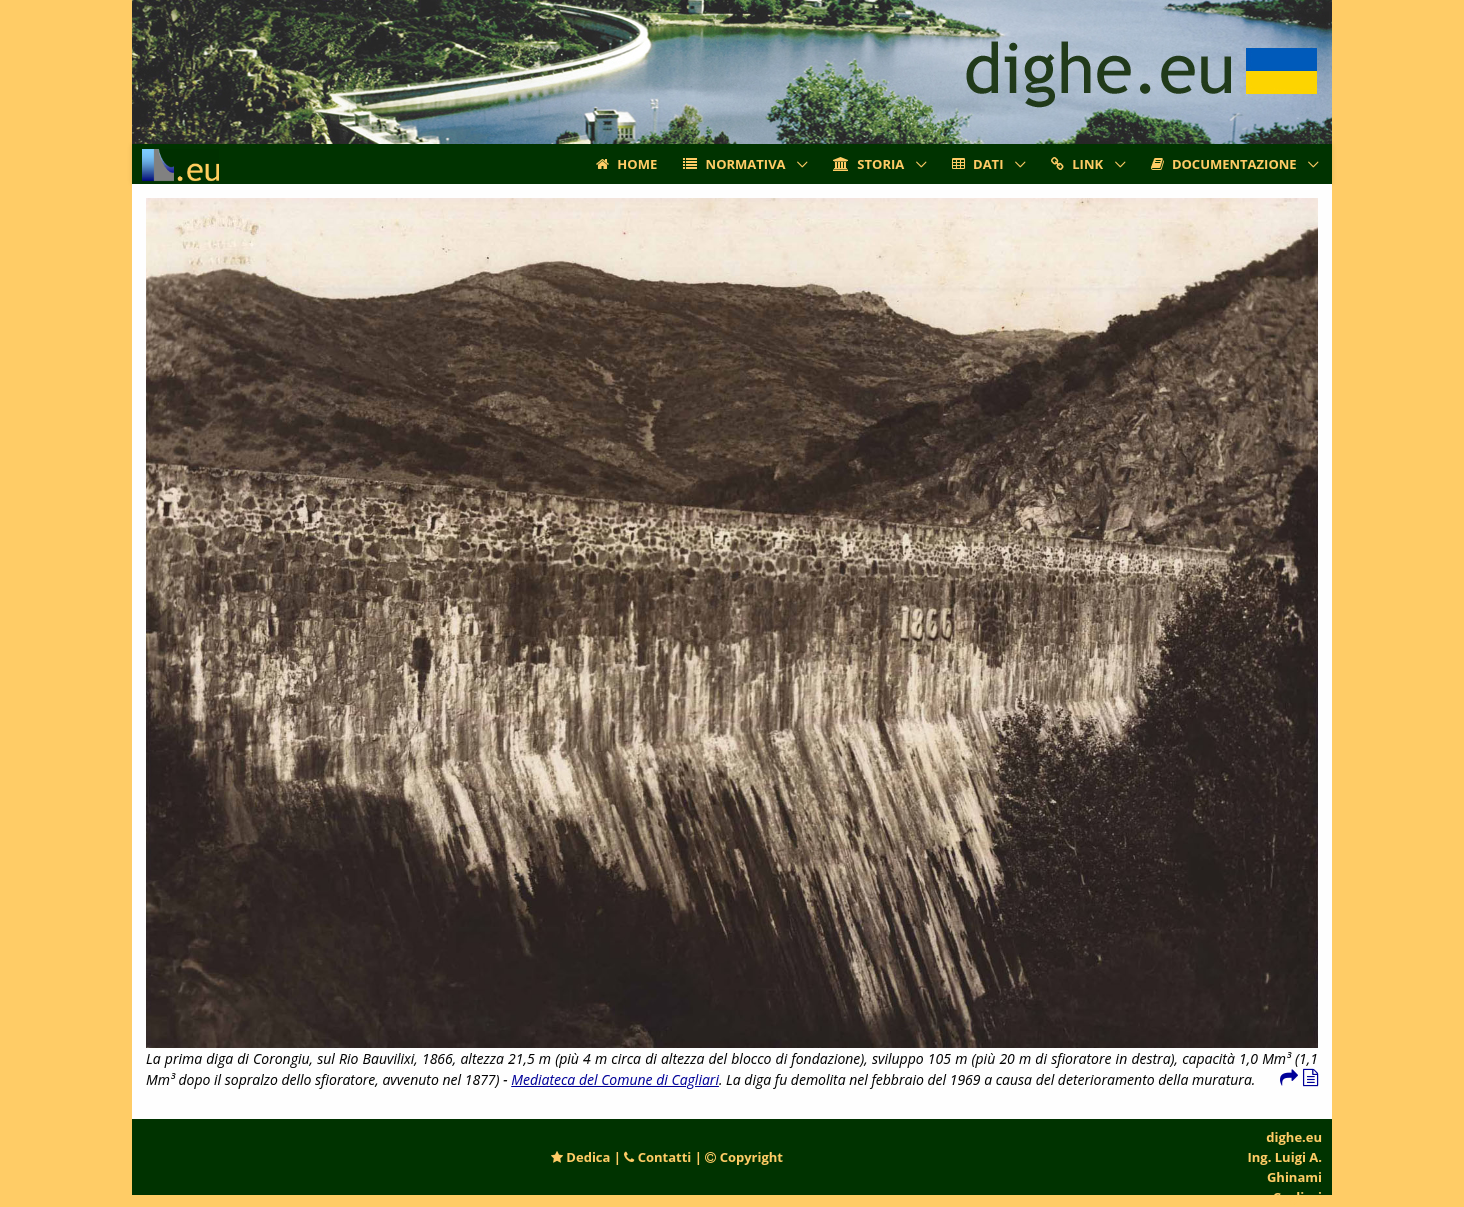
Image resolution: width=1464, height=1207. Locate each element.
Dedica (580, 1157)
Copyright (744, 1157)
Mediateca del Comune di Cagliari (615, 1079)
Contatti (657, 1157)
